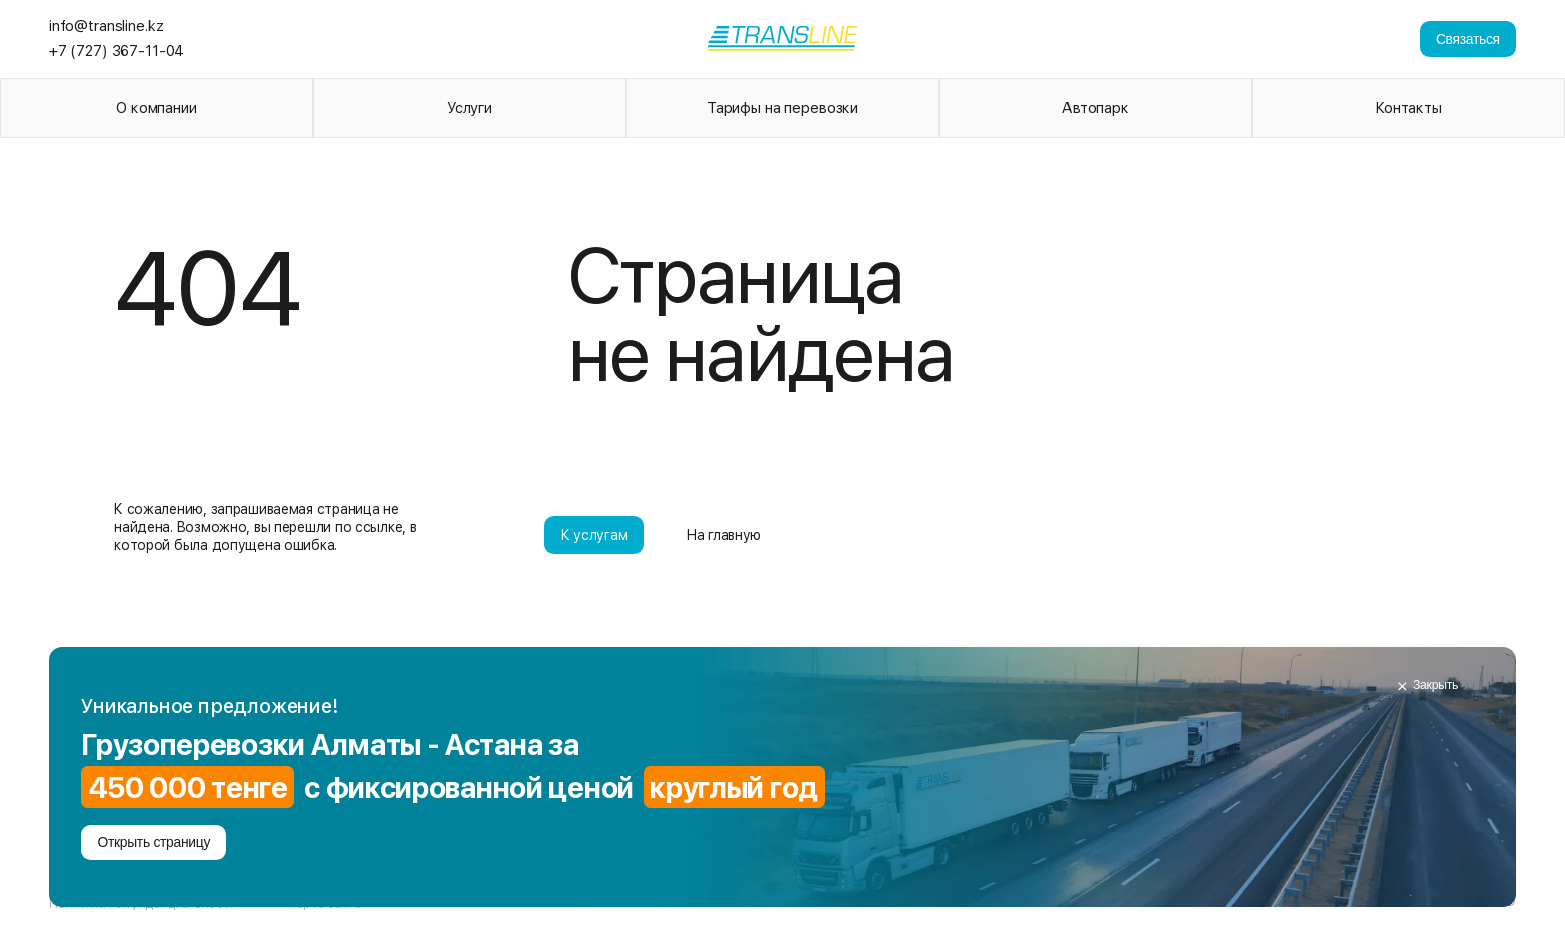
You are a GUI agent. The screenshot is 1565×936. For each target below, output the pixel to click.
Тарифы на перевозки (782, 108)
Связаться (1468, 39)
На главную (724, 535)
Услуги (469, 108)
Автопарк (1095, 108)
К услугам (594, 535)
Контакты (1408, 108)
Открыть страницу (153, 842)
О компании (156, 108)
